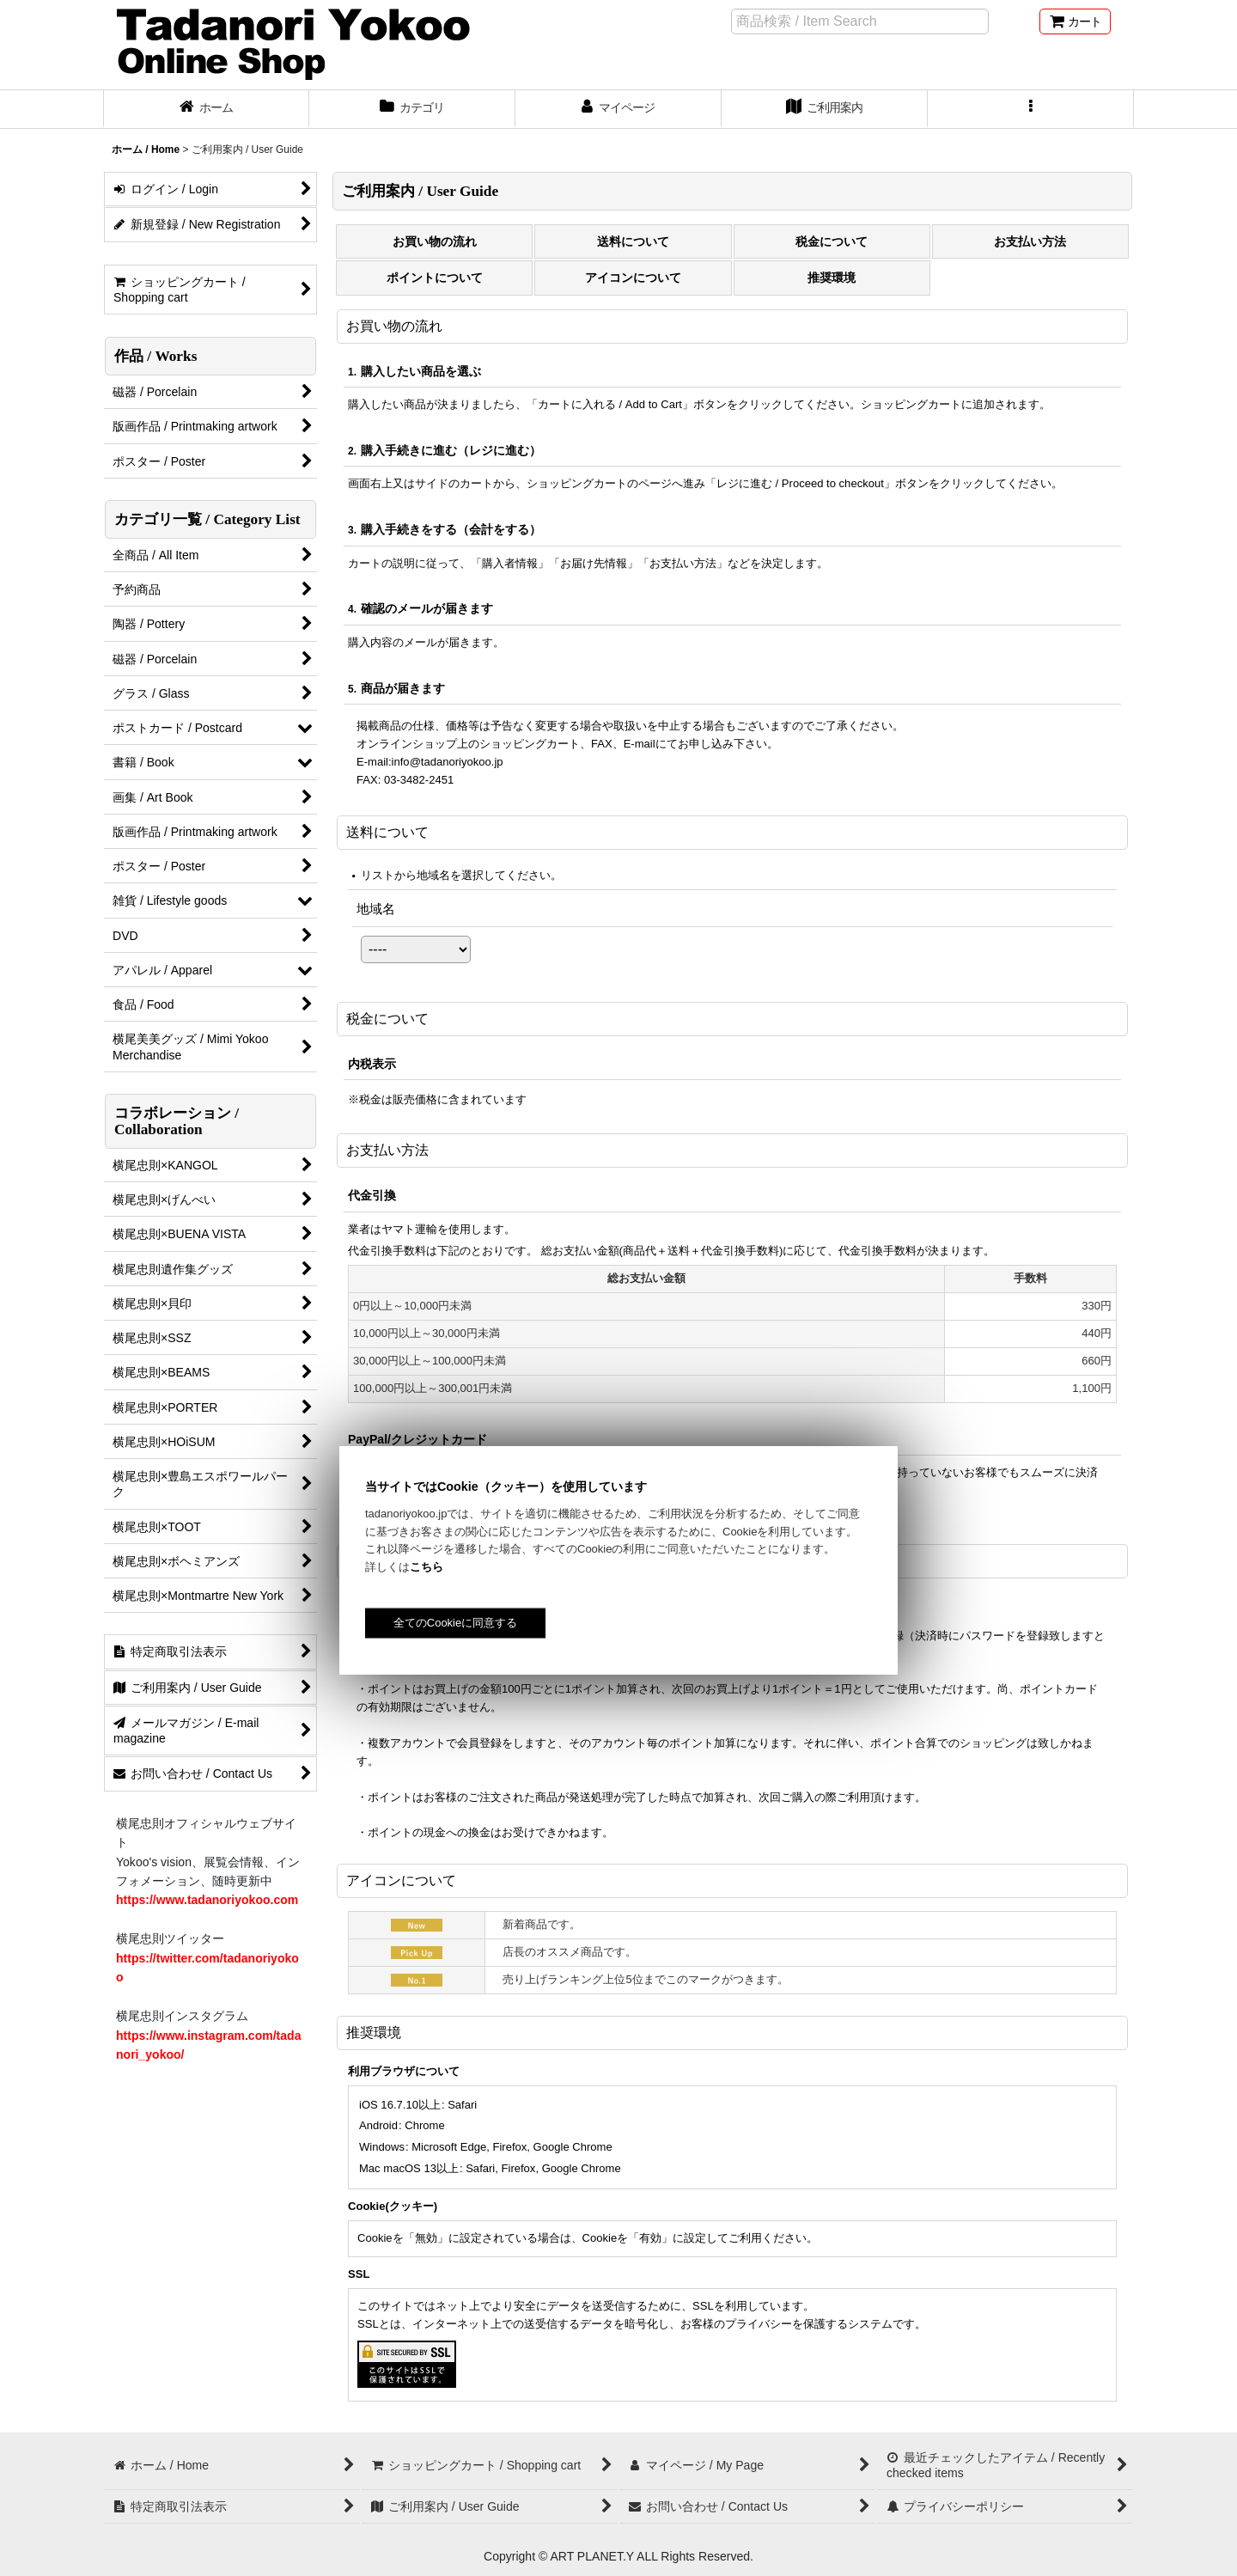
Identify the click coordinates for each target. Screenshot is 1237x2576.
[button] (1031, 109)
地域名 (375, 908)
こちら (426, 1566)
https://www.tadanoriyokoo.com (207, 1900)
